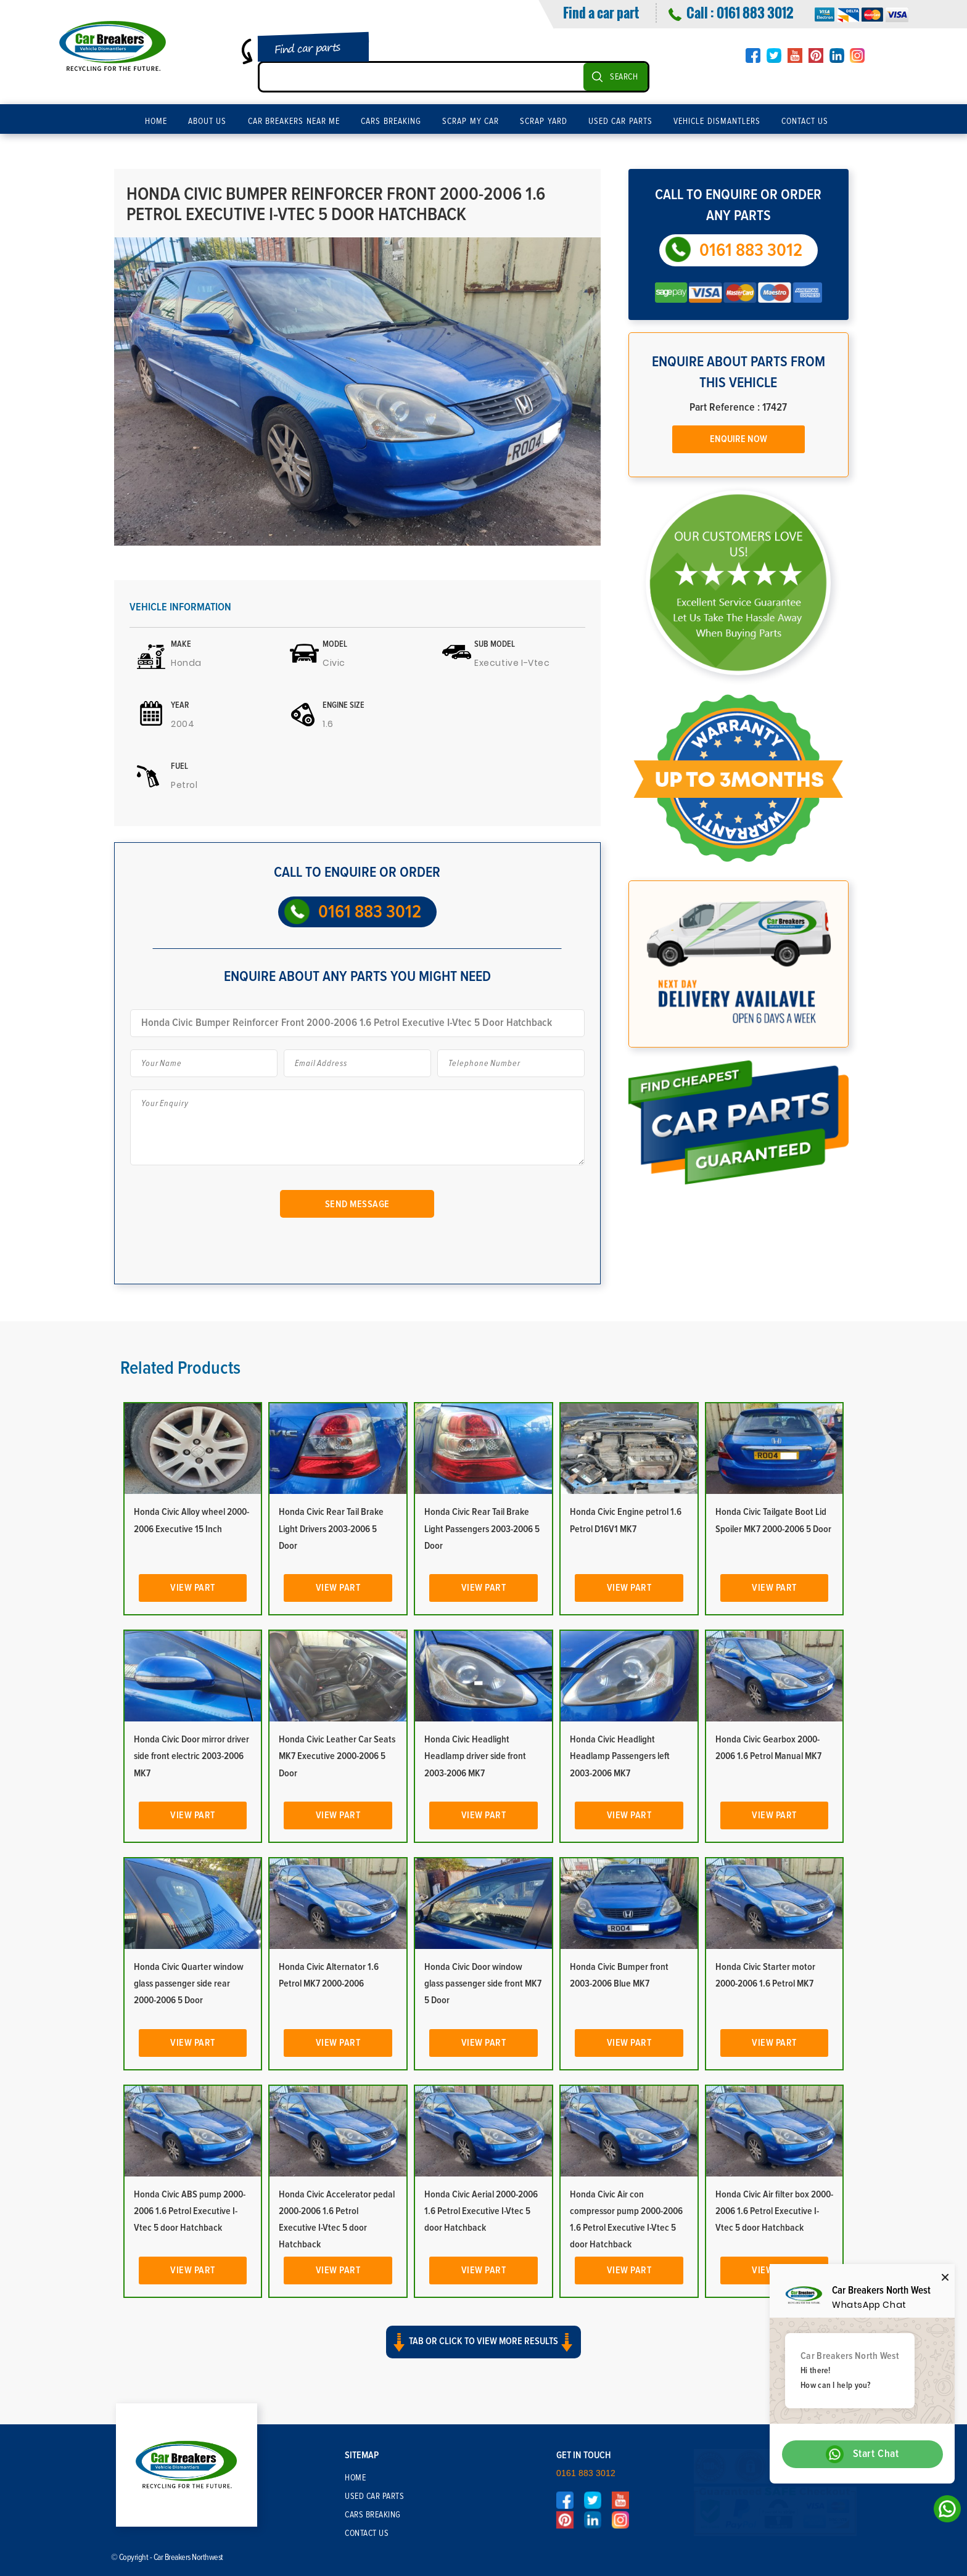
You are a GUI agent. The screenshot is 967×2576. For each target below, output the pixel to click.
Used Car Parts (620, 121)
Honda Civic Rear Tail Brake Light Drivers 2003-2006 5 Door (331, 1528)
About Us (207, 121)
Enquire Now (738, 439)
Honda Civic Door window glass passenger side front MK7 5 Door (482, 1983)
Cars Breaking (391, 121)
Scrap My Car (470, 121)
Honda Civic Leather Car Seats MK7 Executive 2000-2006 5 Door (337, 1756)
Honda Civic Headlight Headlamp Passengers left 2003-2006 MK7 (620, 1756)
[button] (483, 2349)
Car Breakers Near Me (294, 121)
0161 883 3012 (755, 12)
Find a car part (601, 12)
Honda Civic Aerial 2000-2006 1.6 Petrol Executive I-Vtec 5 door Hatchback (481, 2211)
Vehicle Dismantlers (716, 121)
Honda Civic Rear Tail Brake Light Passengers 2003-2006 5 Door (482, 1528)
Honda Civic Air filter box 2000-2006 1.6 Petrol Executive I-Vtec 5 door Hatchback (774, 2211)
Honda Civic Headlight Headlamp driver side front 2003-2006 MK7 (475, 1756)
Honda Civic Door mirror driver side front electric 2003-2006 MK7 (191, 1756)
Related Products (180, 1368)
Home (156, 121)
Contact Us (805, 121)
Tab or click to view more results (483, 2339)
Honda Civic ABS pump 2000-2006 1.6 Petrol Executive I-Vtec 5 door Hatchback (189, 2211)
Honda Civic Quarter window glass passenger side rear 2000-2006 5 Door (189, 1983)
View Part (192, 1588)
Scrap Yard (543, 121)
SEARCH (624, 77)
